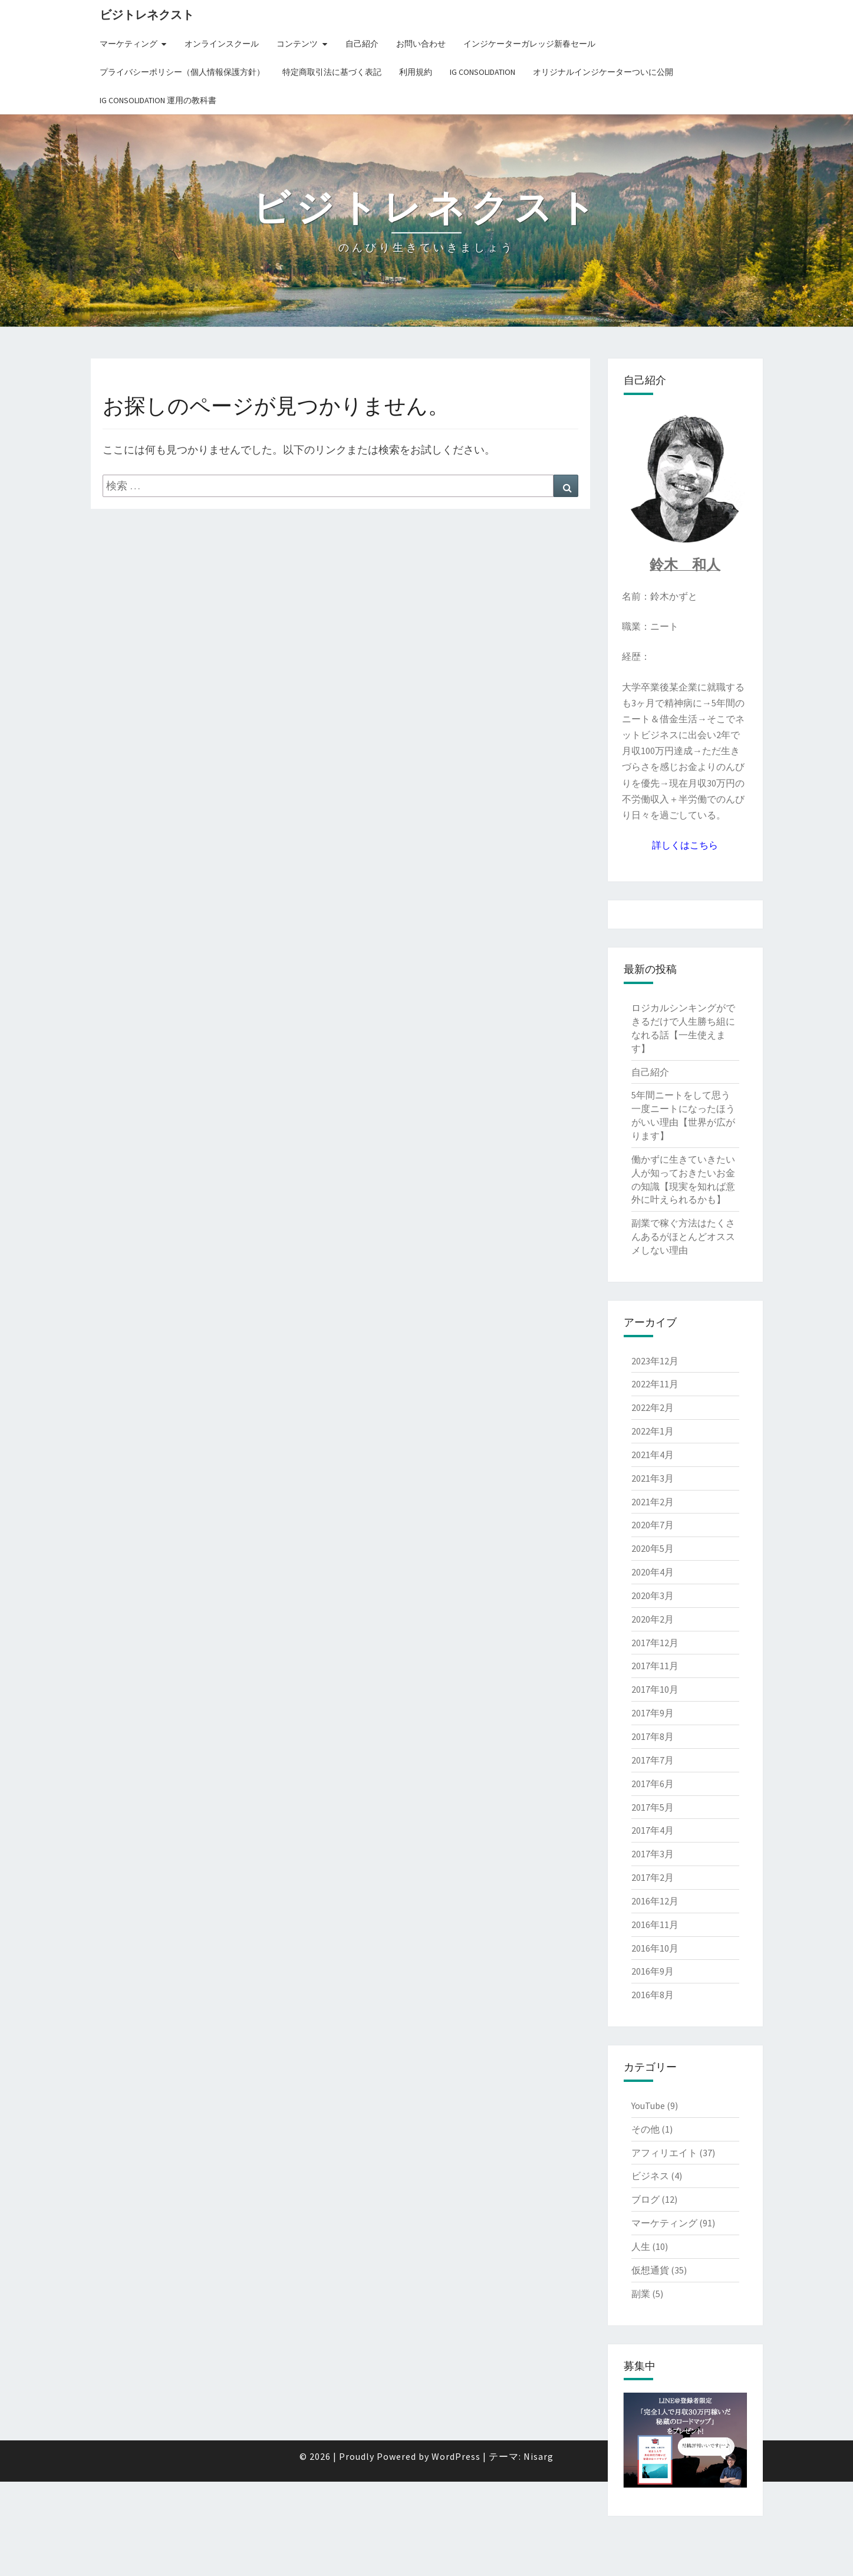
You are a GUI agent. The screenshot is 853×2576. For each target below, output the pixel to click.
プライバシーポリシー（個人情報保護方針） (182, 72)
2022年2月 (652, 1407)
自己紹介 (361, 43)
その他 (645, 2129)
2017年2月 (652, 1877)
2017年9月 (652, 1713)
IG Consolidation (482, 72)
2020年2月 (652, 1619)
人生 (640, 2246)
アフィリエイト (664, 2153)
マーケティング (128, 43)
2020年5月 (652, 1548)
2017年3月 (652, 1854)
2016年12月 (655, 1901)
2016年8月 (652, 1995)
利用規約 (415, 72)
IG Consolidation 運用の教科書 (158, 100)
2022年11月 (655, 1384)
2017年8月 (652, 1736)
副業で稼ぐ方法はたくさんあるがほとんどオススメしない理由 (683, 1236)
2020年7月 (652, 1525)
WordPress (456, 2551)
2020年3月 (652, 1595)
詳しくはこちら (685, 845)
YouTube (648, 2105)
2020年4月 (652, 1572)
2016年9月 (652, 1971)
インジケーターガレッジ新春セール (529, 43)
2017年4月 (652, 1830)
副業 (640, 2293)
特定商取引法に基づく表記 (331, 72)
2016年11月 (655, 1924)
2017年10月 (655, 1689)
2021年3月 (652, 1478)
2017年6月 (652, 1783)
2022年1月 (652, 1431)
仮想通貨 (650, 2270)
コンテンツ (297, 43)
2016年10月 (655, 1948)
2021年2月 (652, 1502)
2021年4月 (652, 1454)
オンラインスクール (222, 43)
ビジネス (650, 2176)
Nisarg (538, 2551)
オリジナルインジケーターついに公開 (603, 72)
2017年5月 (652, 1807)
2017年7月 (652, 1760)
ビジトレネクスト (147, 14)
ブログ (645, 2199)
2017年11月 (655, 1666)
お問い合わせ (421, 43)
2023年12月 (655, 1361)
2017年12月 (655, 1643)
